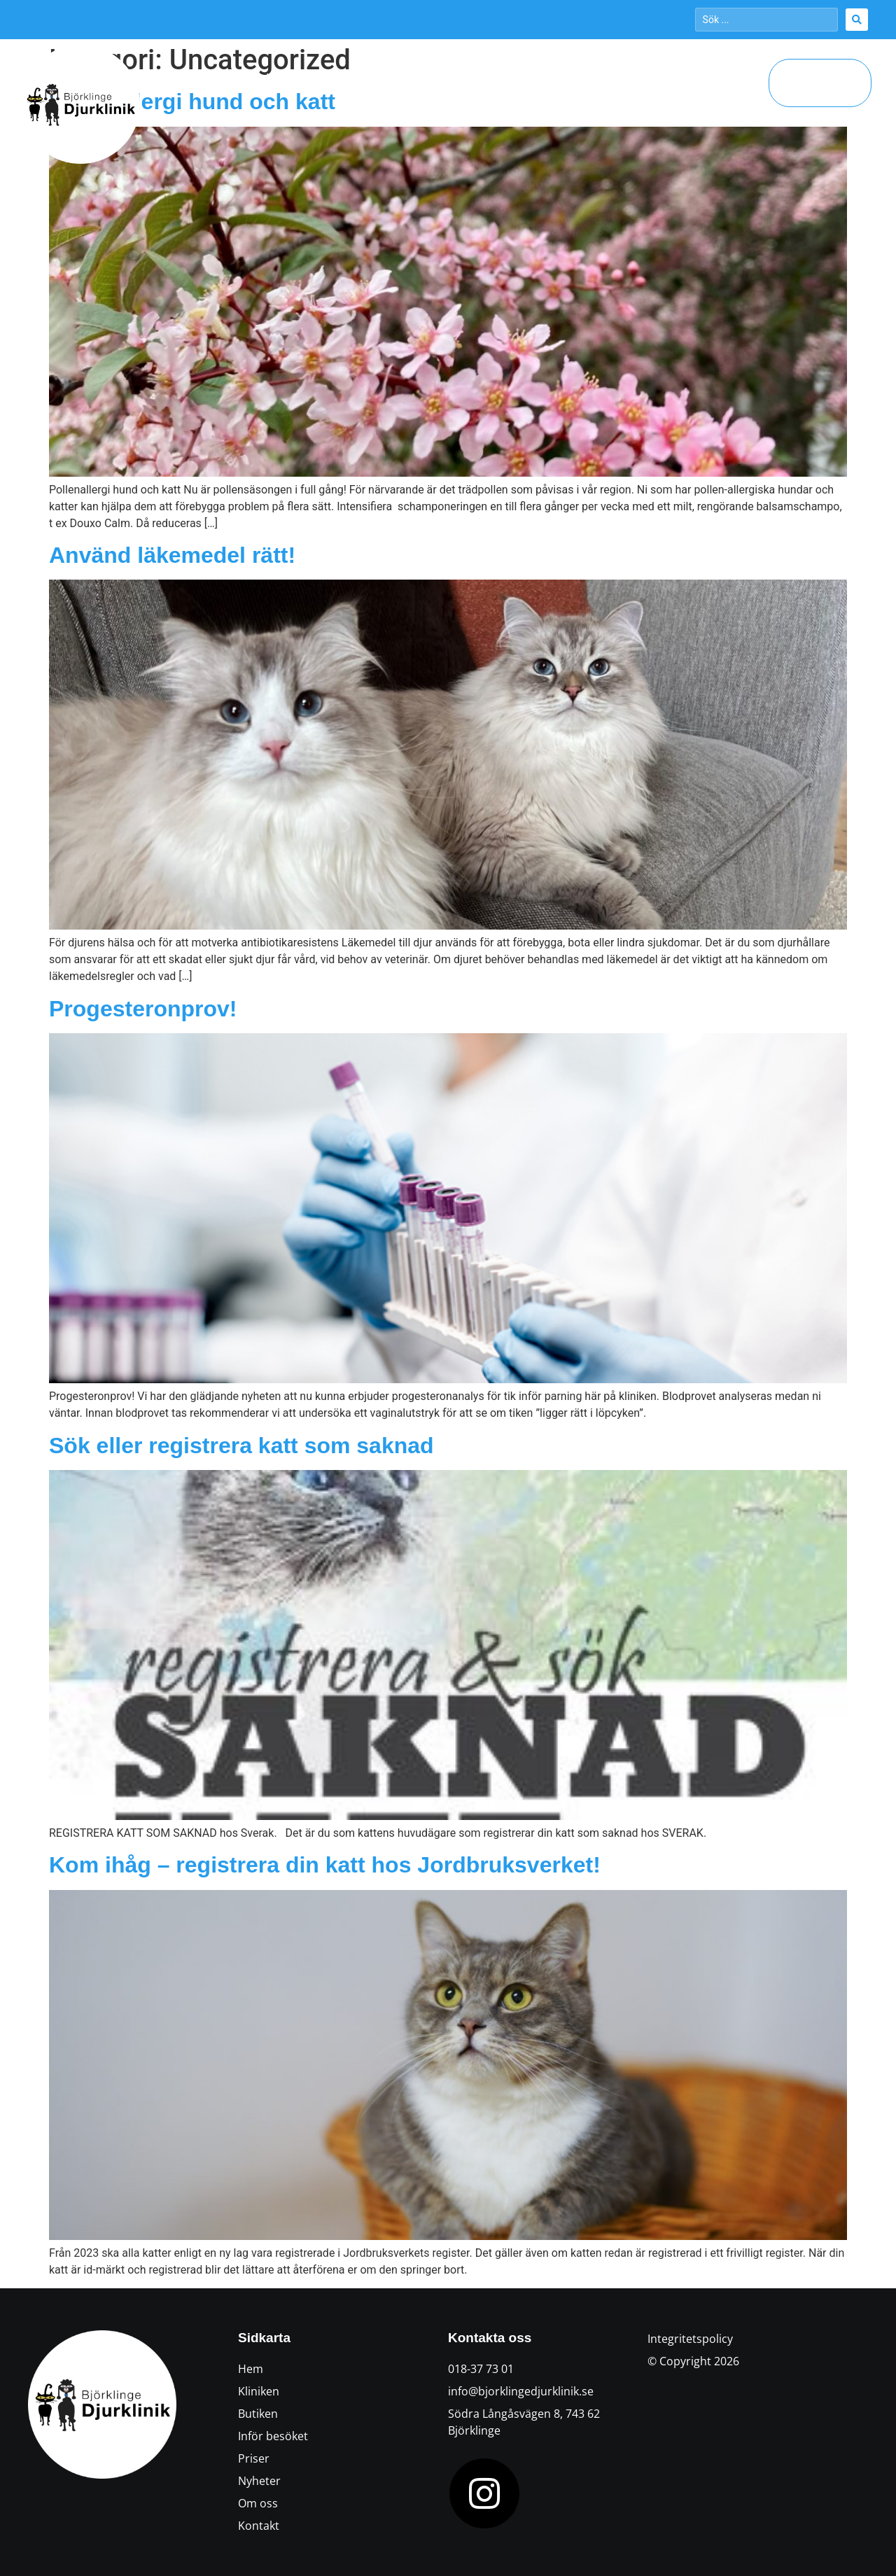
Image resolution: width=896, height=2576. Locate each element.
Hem (230, 78)
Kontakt (733, 110)
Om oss (721, 78)
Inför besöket (514, 78)
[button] (820, 83)
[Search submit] (857, 19)
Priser (653, 78)
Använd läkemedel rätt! (172, 555)
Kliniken (288, 78)
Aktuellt (594, 78)
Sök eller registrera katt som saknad (241, 1445)
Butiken (435, 78)
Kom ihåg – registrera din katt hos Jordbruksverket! (325, 1864)
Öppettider (361, 78)
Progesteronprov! (143, 1008)
